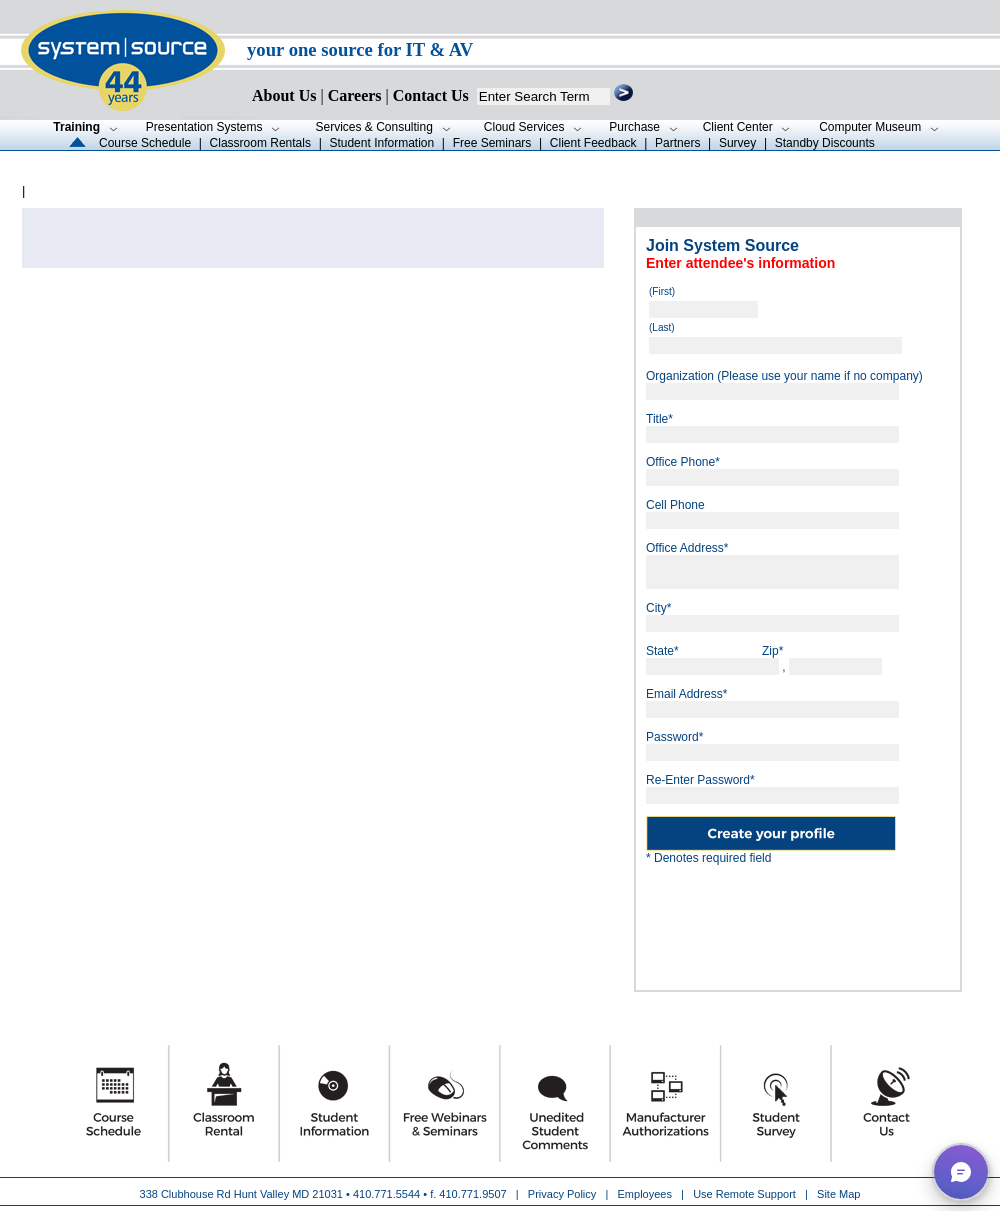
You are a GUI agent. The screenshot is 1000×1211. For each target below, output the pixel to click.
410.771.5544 (386, 1194)
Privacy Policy (564, 1194)
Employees (645, 1194)
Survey (737, 143)
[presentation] (798, 920)
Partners (677, 143)
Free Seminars (492, 143)
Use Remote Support (744, 1194)
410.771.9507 (472, 1194)
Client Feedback (593, 143)
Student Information (381, 143)
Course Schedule (145, 143)
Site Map (838, 1194)
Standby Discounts (825, 143)
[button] (961, 1172)
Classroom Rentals (260, 143)
